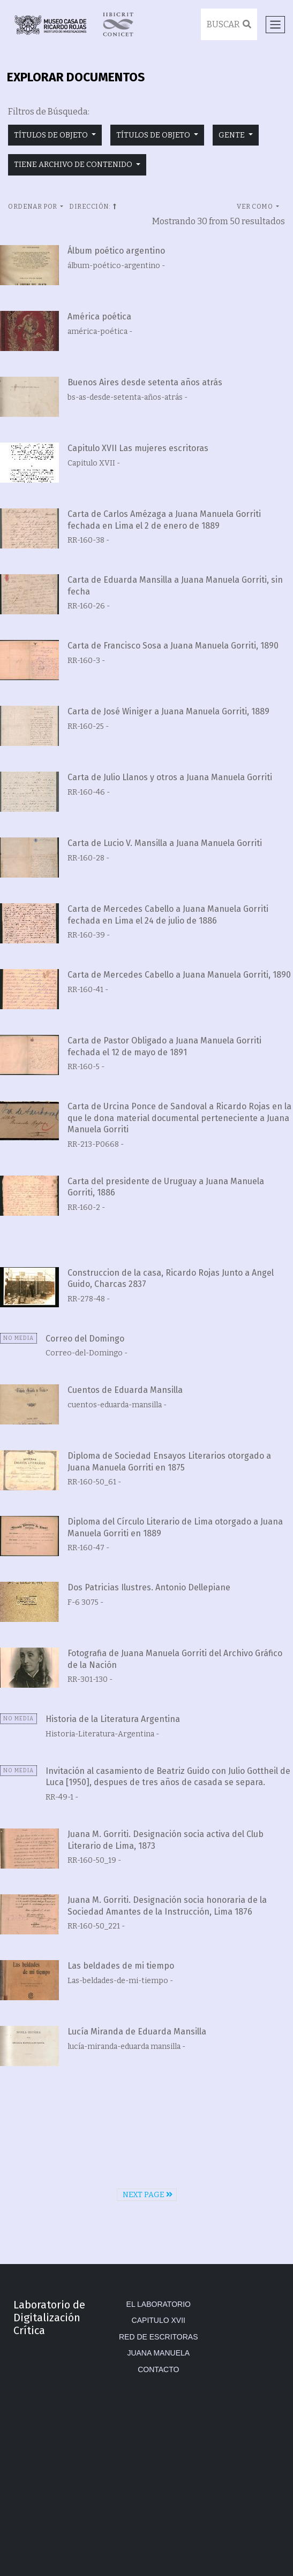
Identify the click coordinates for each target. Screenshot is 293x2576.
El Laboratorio (158, 2304)
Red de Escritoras (158, 2337)
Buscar (229, 24)
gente (232, 135)
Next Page (147, 2194)
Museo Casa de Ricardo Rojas (50, 24)
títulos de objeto (51, 135)
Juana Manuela (158, 2353)
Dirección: (92, 206)
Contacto (158, 2369)
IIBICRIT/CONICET (118, 24)
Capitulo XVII (158, 2320)
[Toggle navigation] (275, 24)
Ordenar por (33, 206)
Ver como (255, 206)
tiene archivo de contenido (74, 164)
